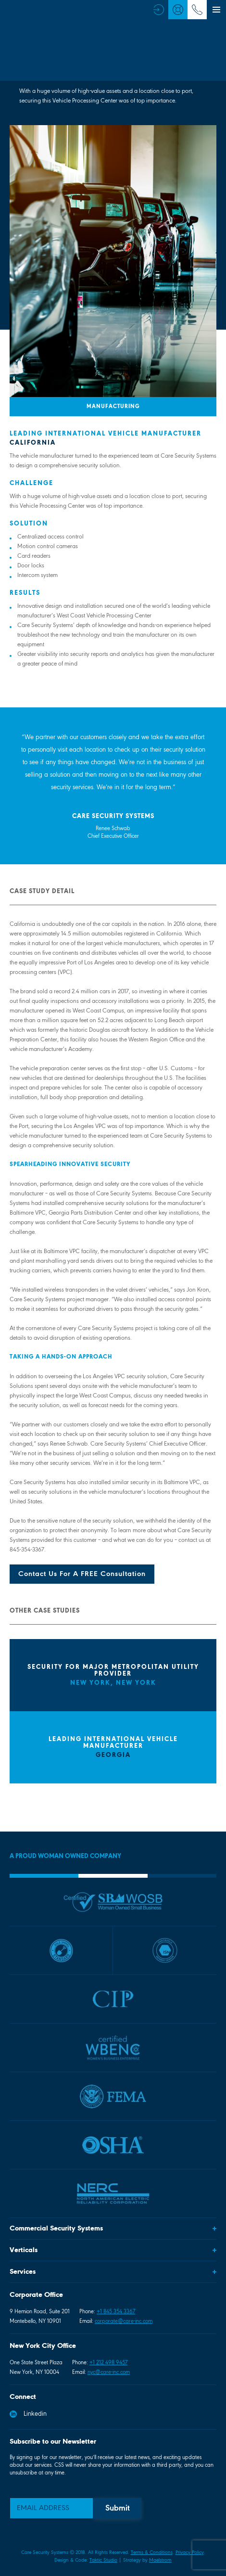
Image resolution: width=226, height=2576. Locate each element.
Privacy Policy (190, 2552)
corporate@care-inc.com (123, 2321)
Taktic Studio (103, 2560)
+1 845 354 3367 (116, 2312)
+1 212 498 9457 (108, 2363)
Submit (117, 2508)
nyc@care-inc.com (109, 2372)
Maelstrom (160, 2560)
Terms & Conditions (152, 2552)
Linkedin (28, 2414)
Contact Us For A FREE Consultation (82, 1574)
